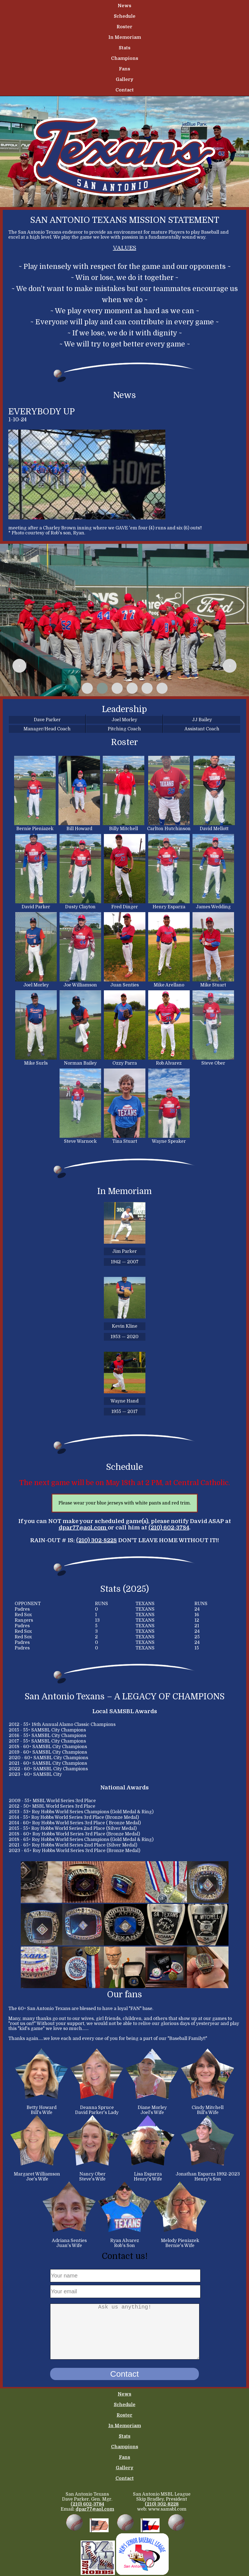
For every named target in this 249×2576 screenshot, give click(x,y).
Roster (124, 26)
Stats (124, 47)
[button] (87, 688)
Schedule (124, 16)
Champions (124, 58)
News (124, 5)
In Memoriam (124, 37)
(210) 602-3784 (168, 1527)
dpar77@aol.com (83, 1527)
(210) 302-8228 (96, 1540)
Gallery (125, 79)
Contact (124, 90)
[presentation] (19, 666)
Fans (124, 69)
